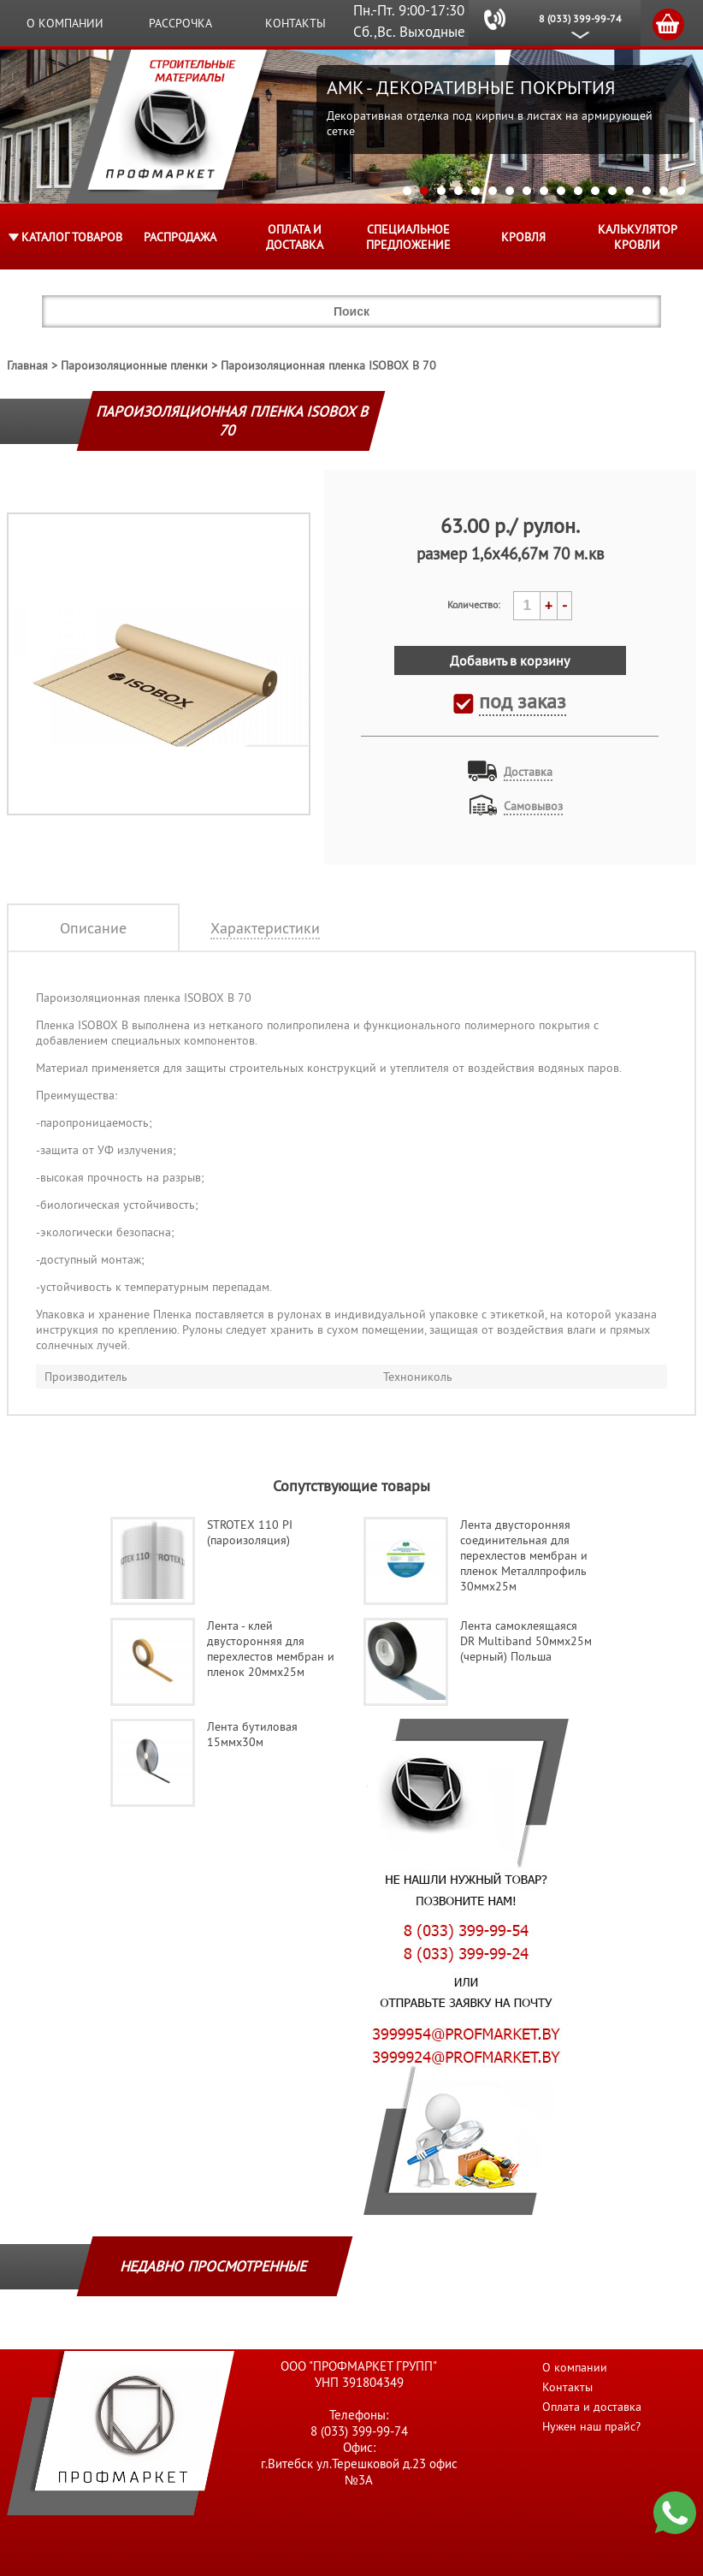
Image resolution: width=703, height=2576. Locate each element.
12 (595, 191)
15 (646, 191)
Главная (27, 365)
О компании (65, 23)
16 (663, 191)
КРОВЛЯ (523, 237)
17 (680, 191)
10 (561, 191)
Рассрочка (180, 23)
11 (578, 191)
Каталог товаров (71, 237)
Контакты (295, 23)
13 (612, 191)
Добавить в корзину (510, 660)
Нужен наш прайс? (591, 2426)
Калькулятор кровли (637, 237)
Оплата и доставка (294, 237)
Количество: (473, 604)
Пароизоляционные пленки (134, 365)
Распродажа (180, 237)
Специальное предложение (408, 237)
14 (629, 191)
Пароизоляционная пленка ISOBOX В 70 (328, 365)
